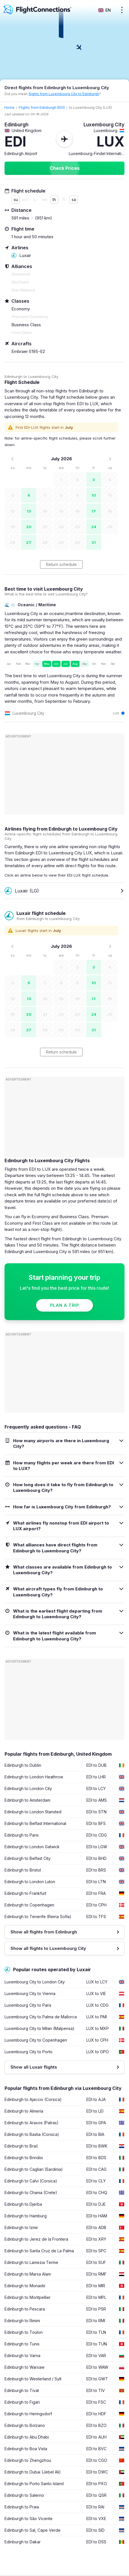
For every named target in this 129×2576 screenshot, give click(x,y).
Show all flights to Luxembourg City (48, 1948)
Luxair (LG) (22, 890)
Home (9, 107)
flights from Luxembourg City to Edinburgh (63, 94)
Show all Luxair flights (34, 2067)
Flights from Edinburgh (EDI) (42, 107)
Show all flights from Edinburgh (44, 1932)
